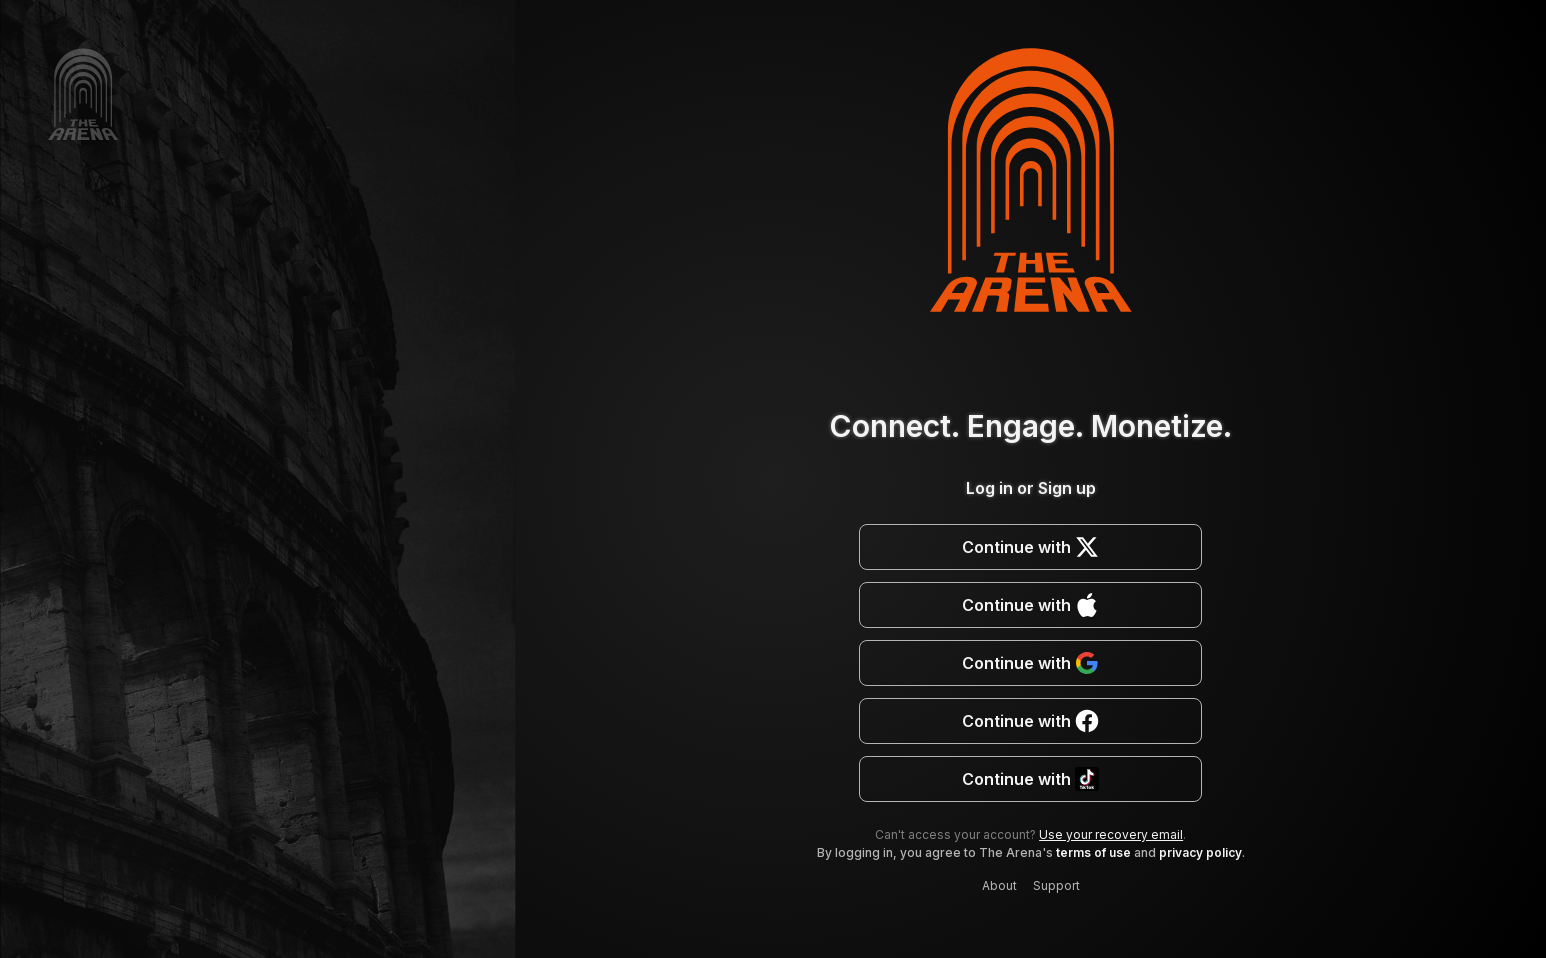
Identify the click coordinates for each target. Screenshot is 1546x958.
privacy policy (1200, 852)
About (999, 885)
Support (1056, 885)
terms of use (1093, 852)
